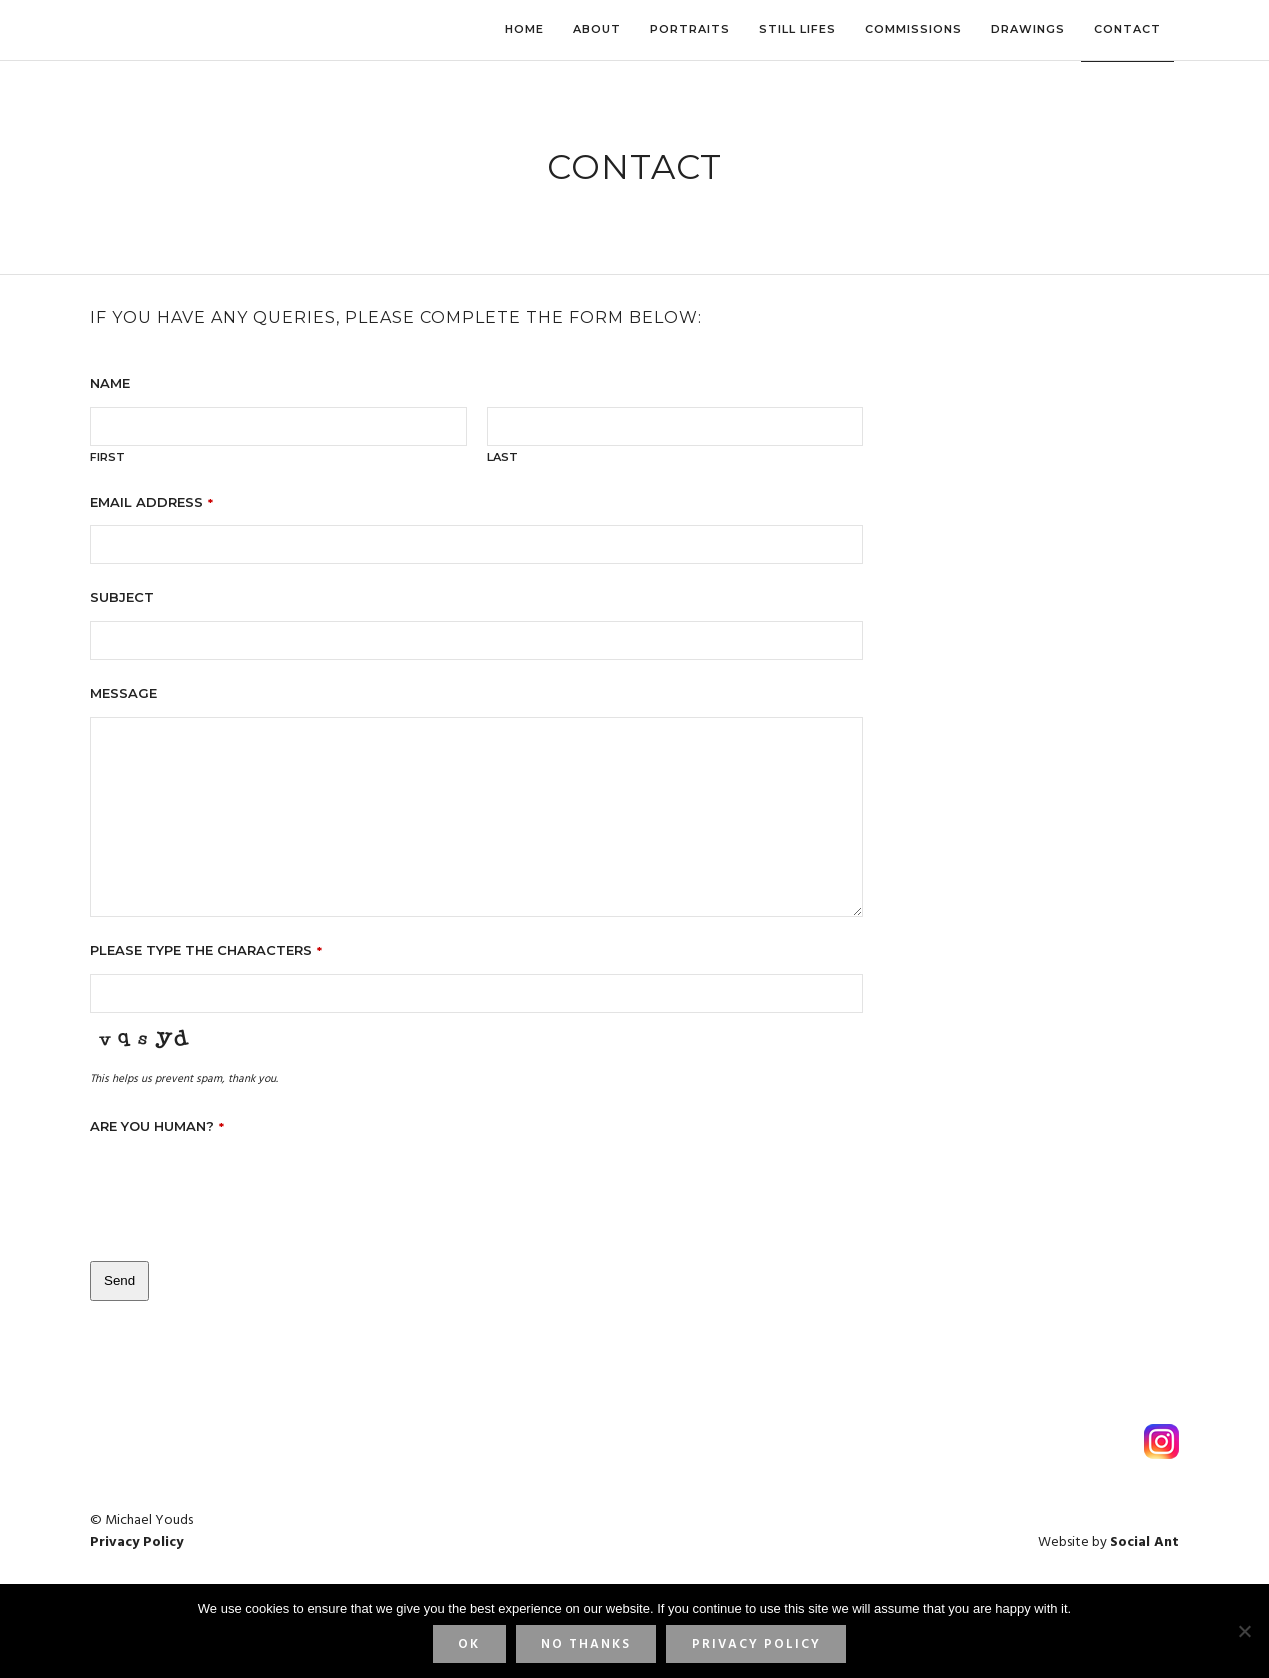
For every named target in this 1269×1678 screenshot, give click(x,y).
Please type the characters (206, 950)
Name (110, 383)
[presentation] (242, 1189)
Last (502, 457)
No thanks (586, 1644)
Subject (122, 597)
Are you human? (157, 1126)
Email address (151, 502)
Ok (469, 1644)
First (107, 457)
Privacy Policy (756, 1644)
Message (123, 693)
